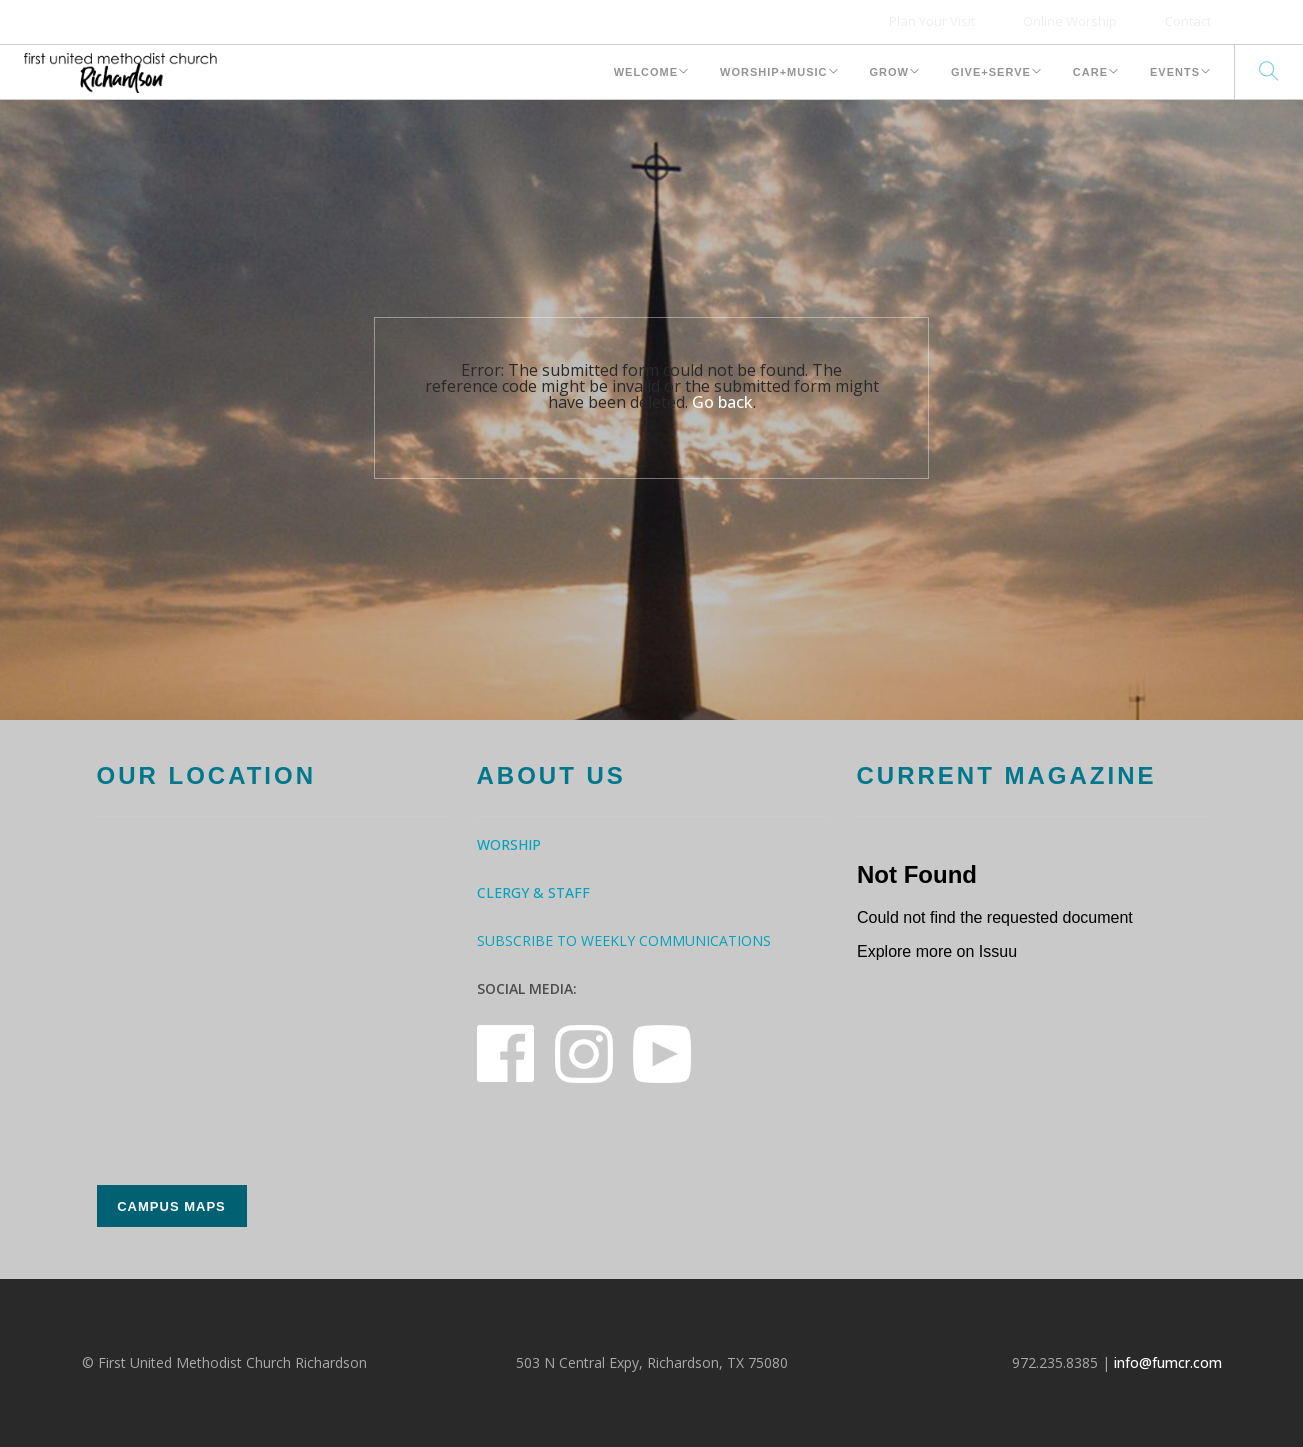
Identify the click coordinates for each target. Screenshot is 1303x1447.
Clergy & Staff (533, 892)
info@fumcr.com (1168, 1362)
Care (1090, 72)
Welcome (646, 72)
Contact (1188, 21)
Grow (889, 72)
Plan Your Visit (932, 21)
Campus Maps (171, 1206)
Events (1175, 72)
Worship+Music (773, 72)
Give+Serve (991, 72)
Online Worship (1070, 21)
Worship (509, 844)
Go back (722, 402)
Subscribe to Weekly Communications (624, 940)
